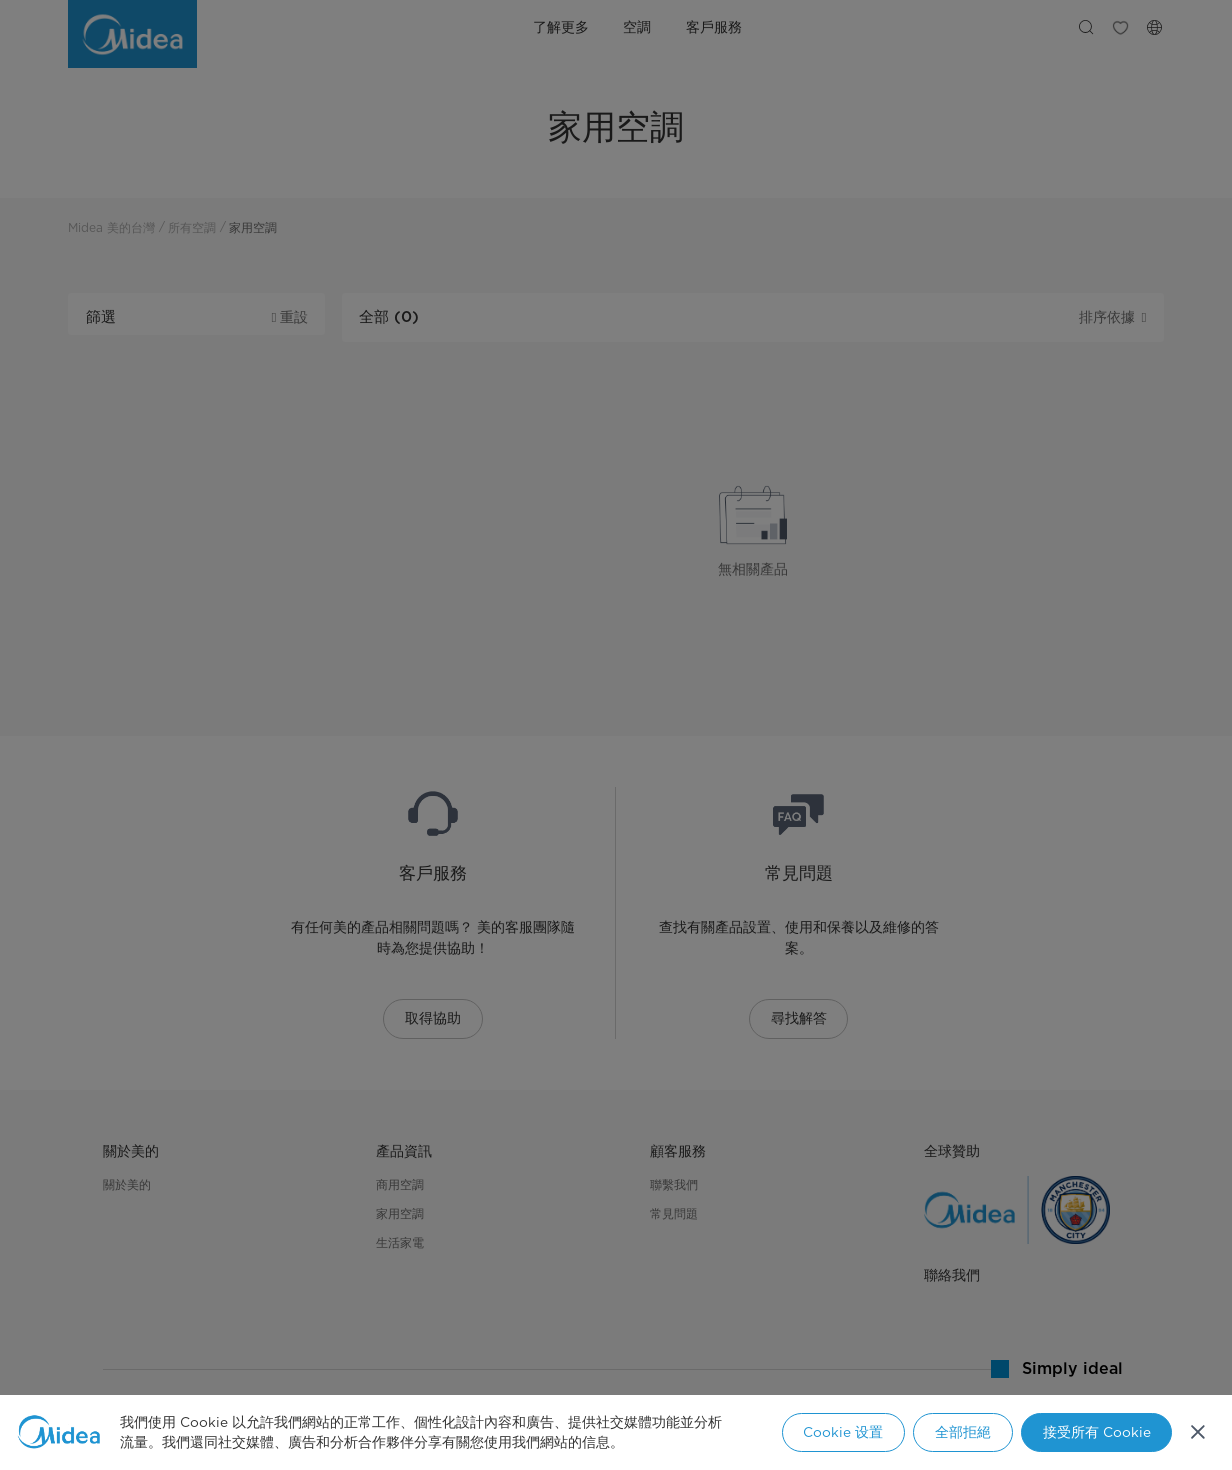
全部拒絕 (963, 1432)
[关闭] (1198, 1432)
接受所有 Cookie (1097, 1432)
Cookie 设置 (843, 1432)
